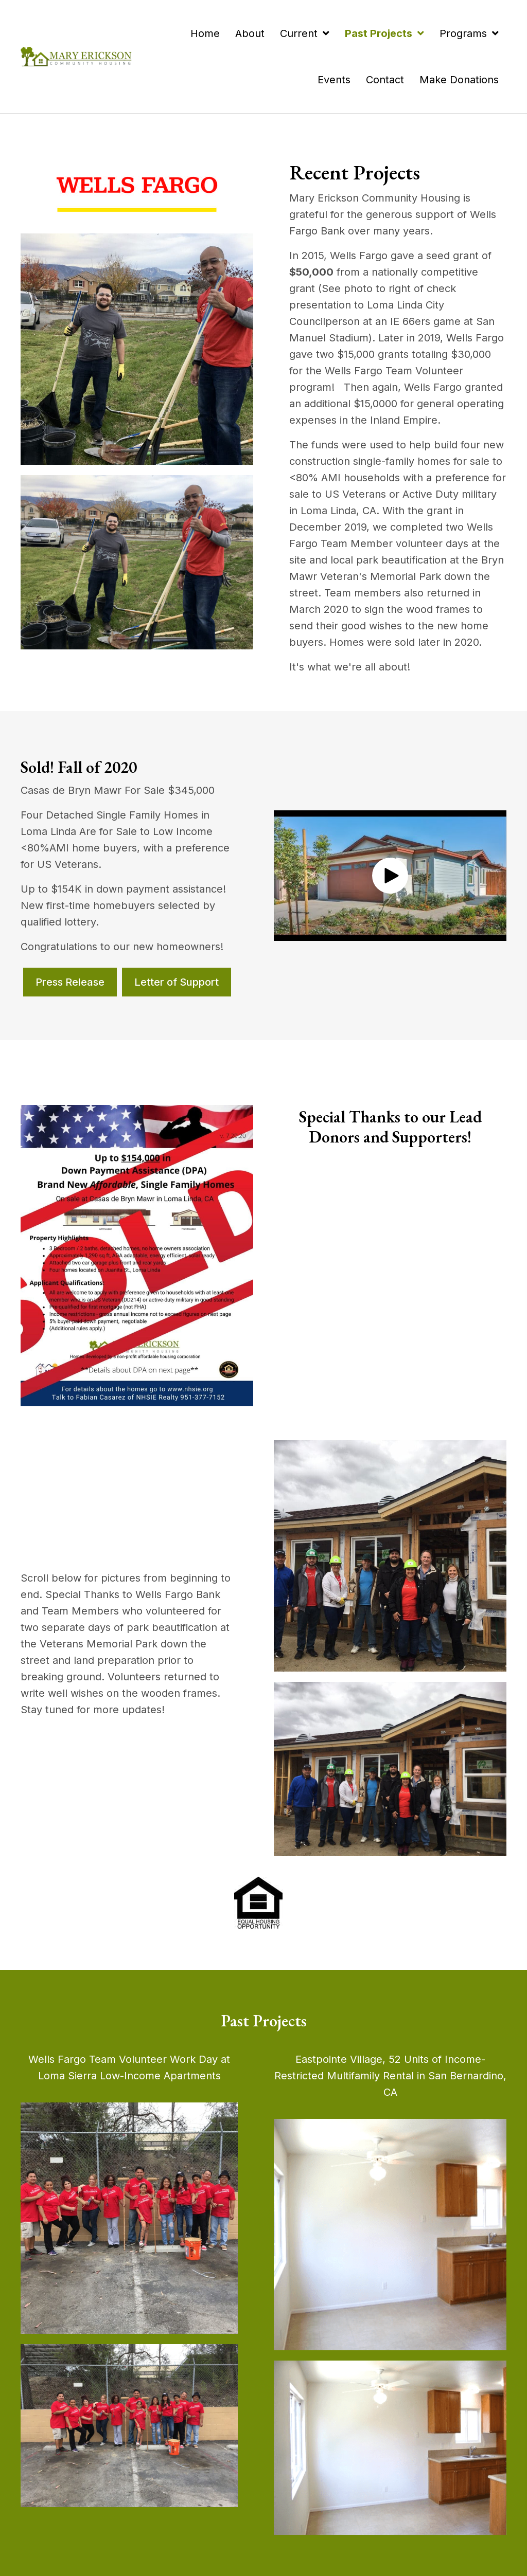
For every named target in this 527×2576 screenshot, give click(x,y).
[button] (390, 876)
